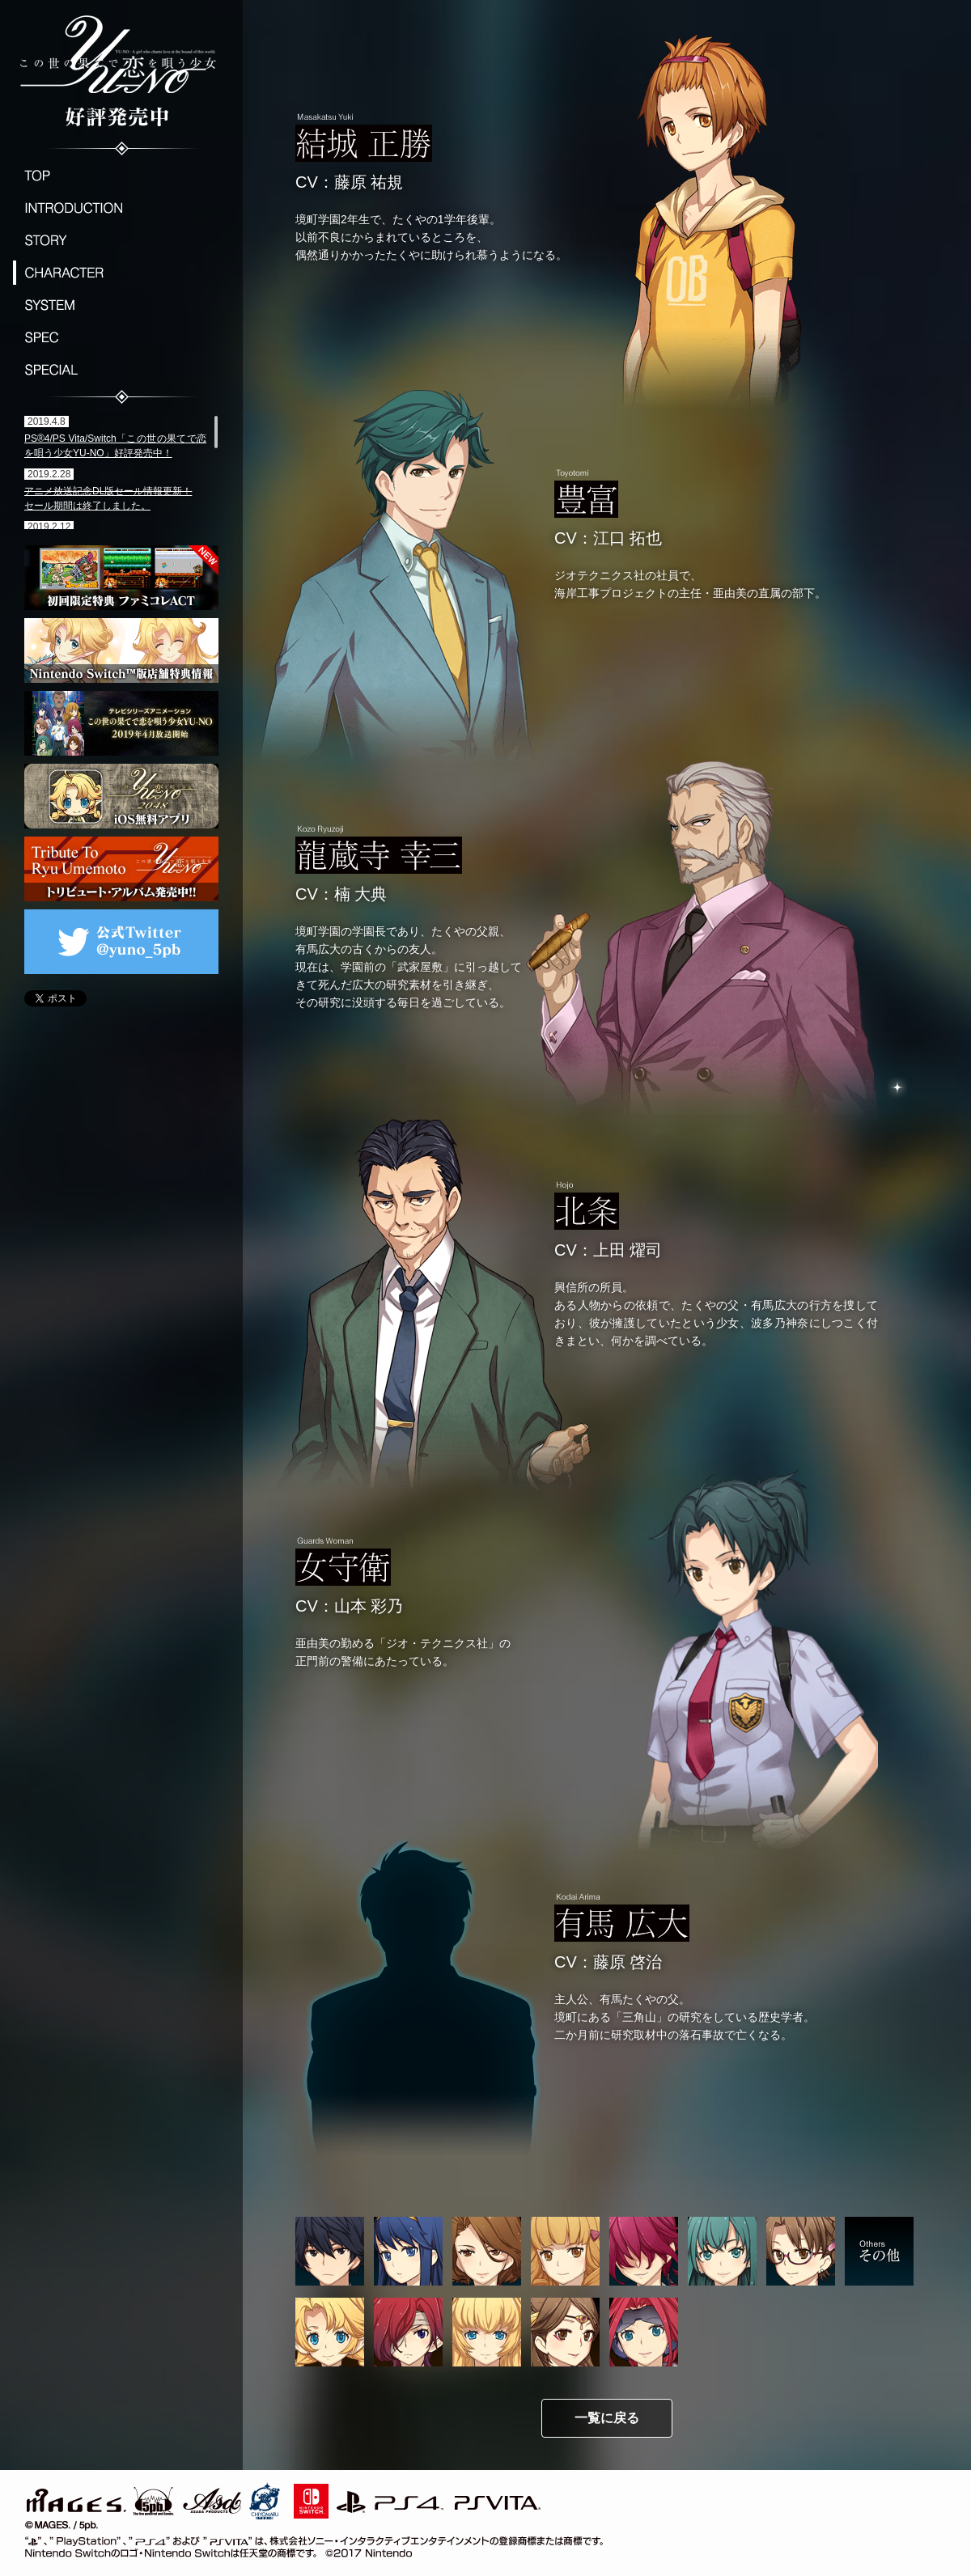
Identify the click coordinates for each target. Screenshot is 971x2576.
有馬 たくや (329, 2251)
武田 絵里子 (643, 2251)
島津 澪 (565, 2251)
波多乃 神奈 (408, 2251)
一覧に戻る (607, 2418)
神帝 (565, 2332)
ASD (212, 2498)
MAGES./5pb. (97, 2498)
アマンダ (408, 2332)
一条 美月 (486, 2251)
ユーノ (329, 2332)
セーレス (486, 2332)
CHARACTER (121, 272)
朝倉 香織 (722, 2251)
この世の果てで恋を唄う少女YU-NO (121, 69)
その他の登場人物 (879, 2251)
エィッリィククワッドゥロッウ (643, 2332)
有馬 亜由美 (800, 2251)
